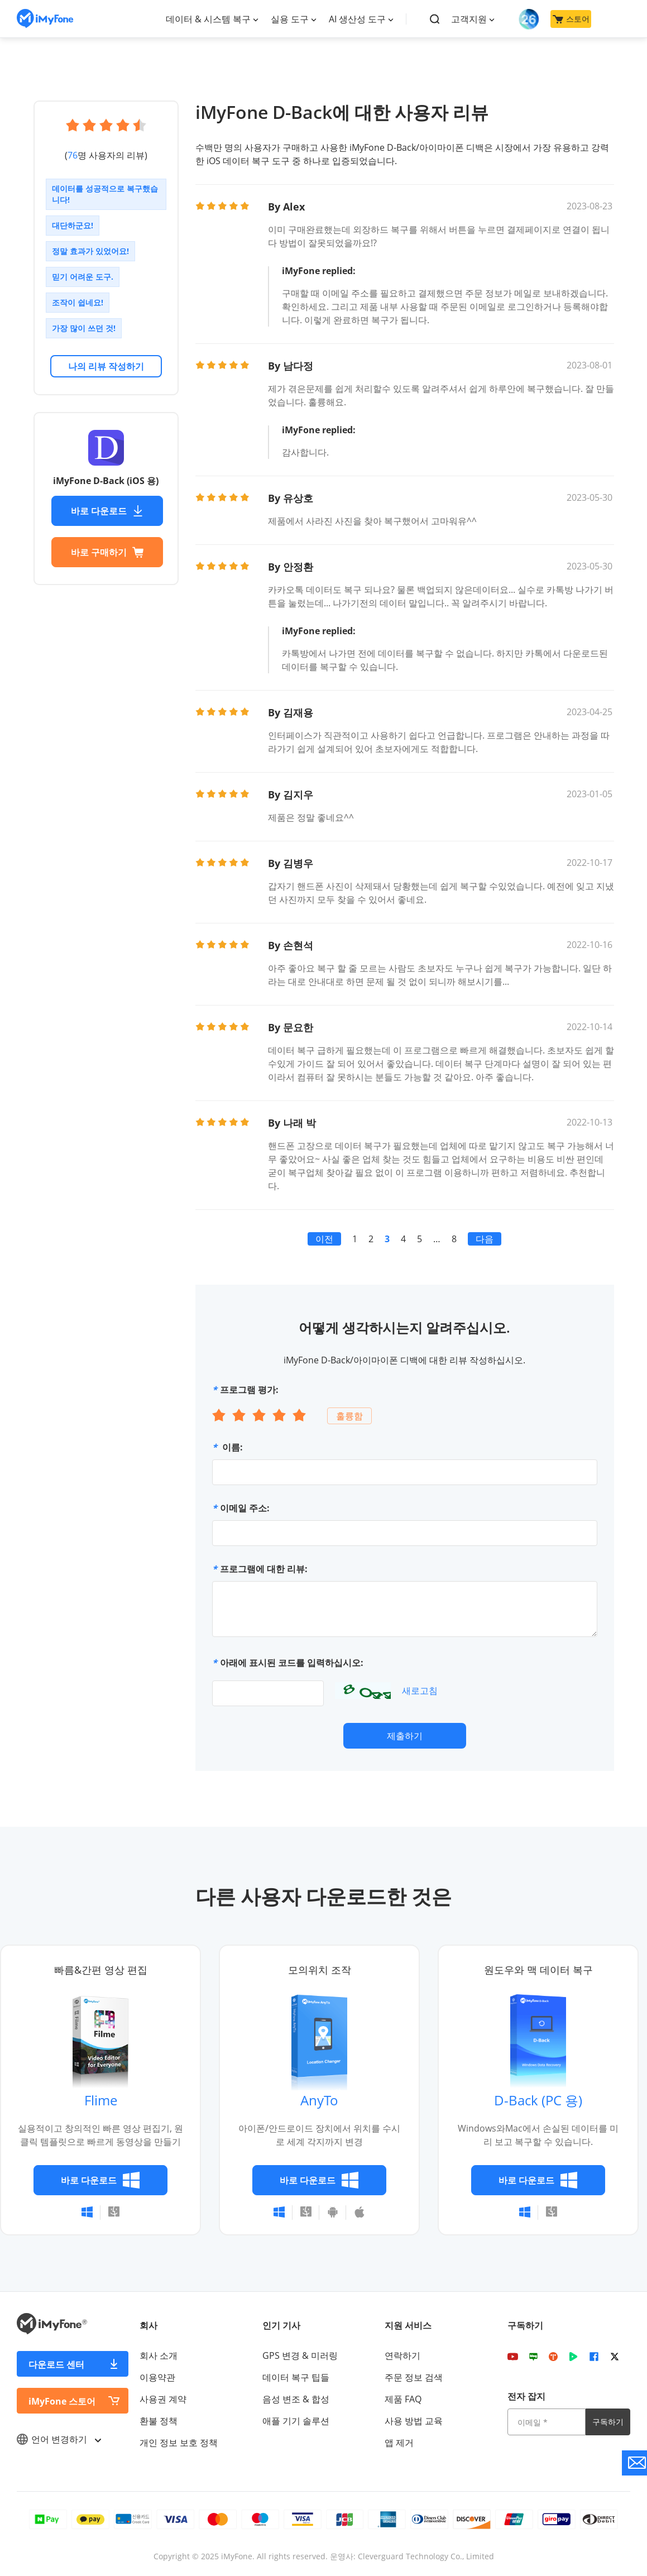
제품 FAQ (403, 2399)
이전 (324, 1239)
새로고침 (420, 1690)
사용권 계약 (163, 2399)
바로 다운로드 (107, 511)
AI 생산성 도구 (357, 19)
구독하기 (608, 2421)
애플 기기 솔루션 (295, 2421)
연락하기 (402, 2355)
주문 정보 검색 (414, 2377)
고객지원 (469, 19)
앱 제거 (399, 2442)
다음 (484, 1239)
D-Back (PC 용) (538, 2100)
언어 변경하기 (58, 2439)
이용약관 (157, 2377)
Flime (100, 2100)
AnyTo (319, 2100)
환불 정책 (159, 2421)
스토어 (571, 18)
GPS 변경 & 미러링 (300, 2355)
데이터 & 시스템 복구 (208, 19)
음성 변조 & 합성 (295, 2399)
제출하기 (405, 1736)
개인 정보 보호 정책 (179, 2442)
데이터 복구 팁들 (295, 2377)
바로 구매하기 (107, 552)
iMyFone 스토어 (61, 2401)
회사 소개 (159, 2355)
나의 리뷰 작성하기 (106, 366)
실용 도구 (290, 19)
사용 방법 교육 (414, 2421)
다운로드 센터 (56, 2364)
